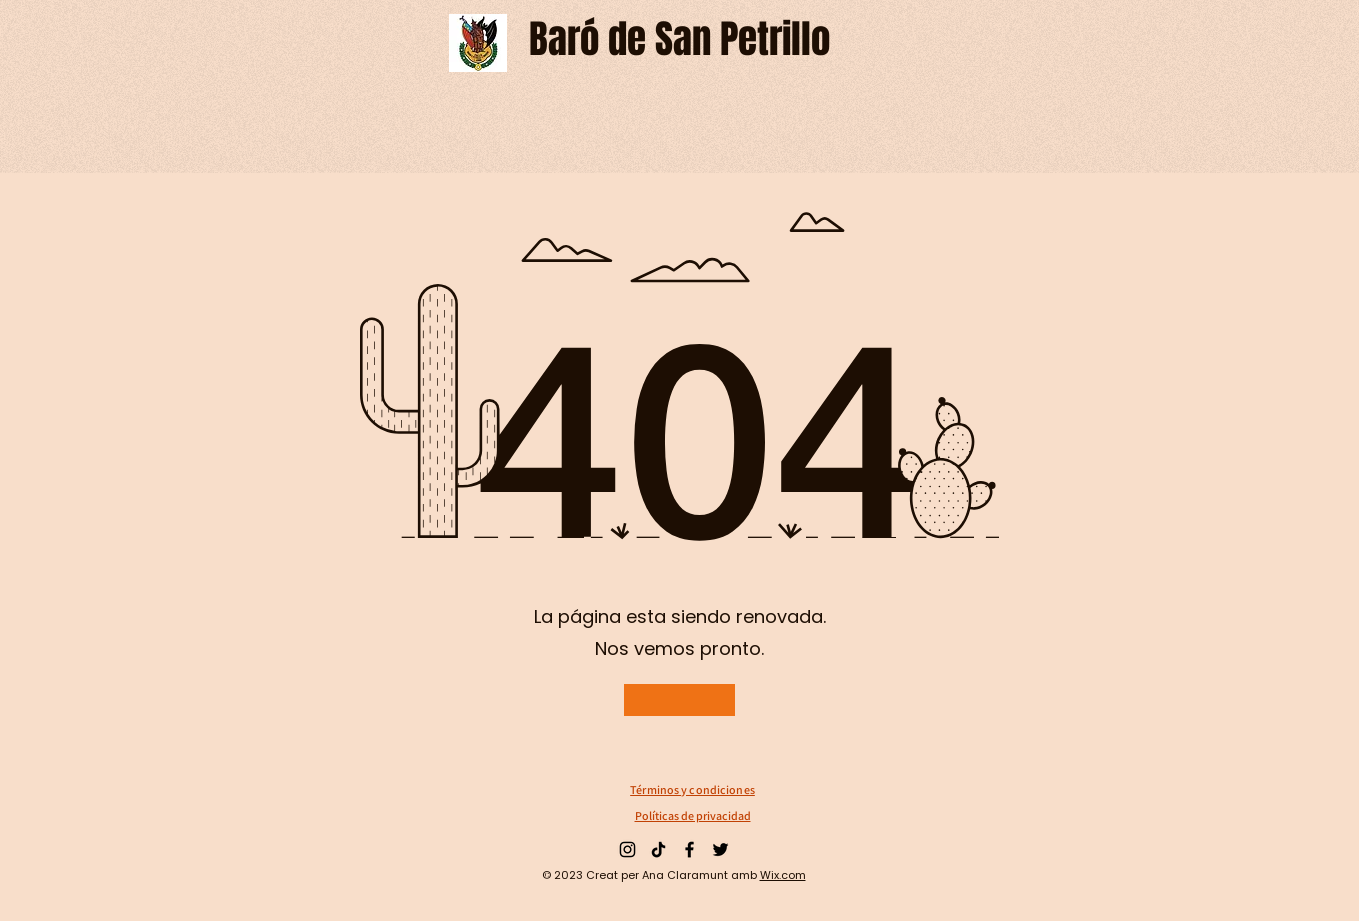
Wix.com (783, 875)
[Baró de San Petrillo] (679, 40)
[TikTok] (658, 849)
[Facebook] (689, 849)
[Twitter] (720, 849)
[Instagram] (627, 849)
